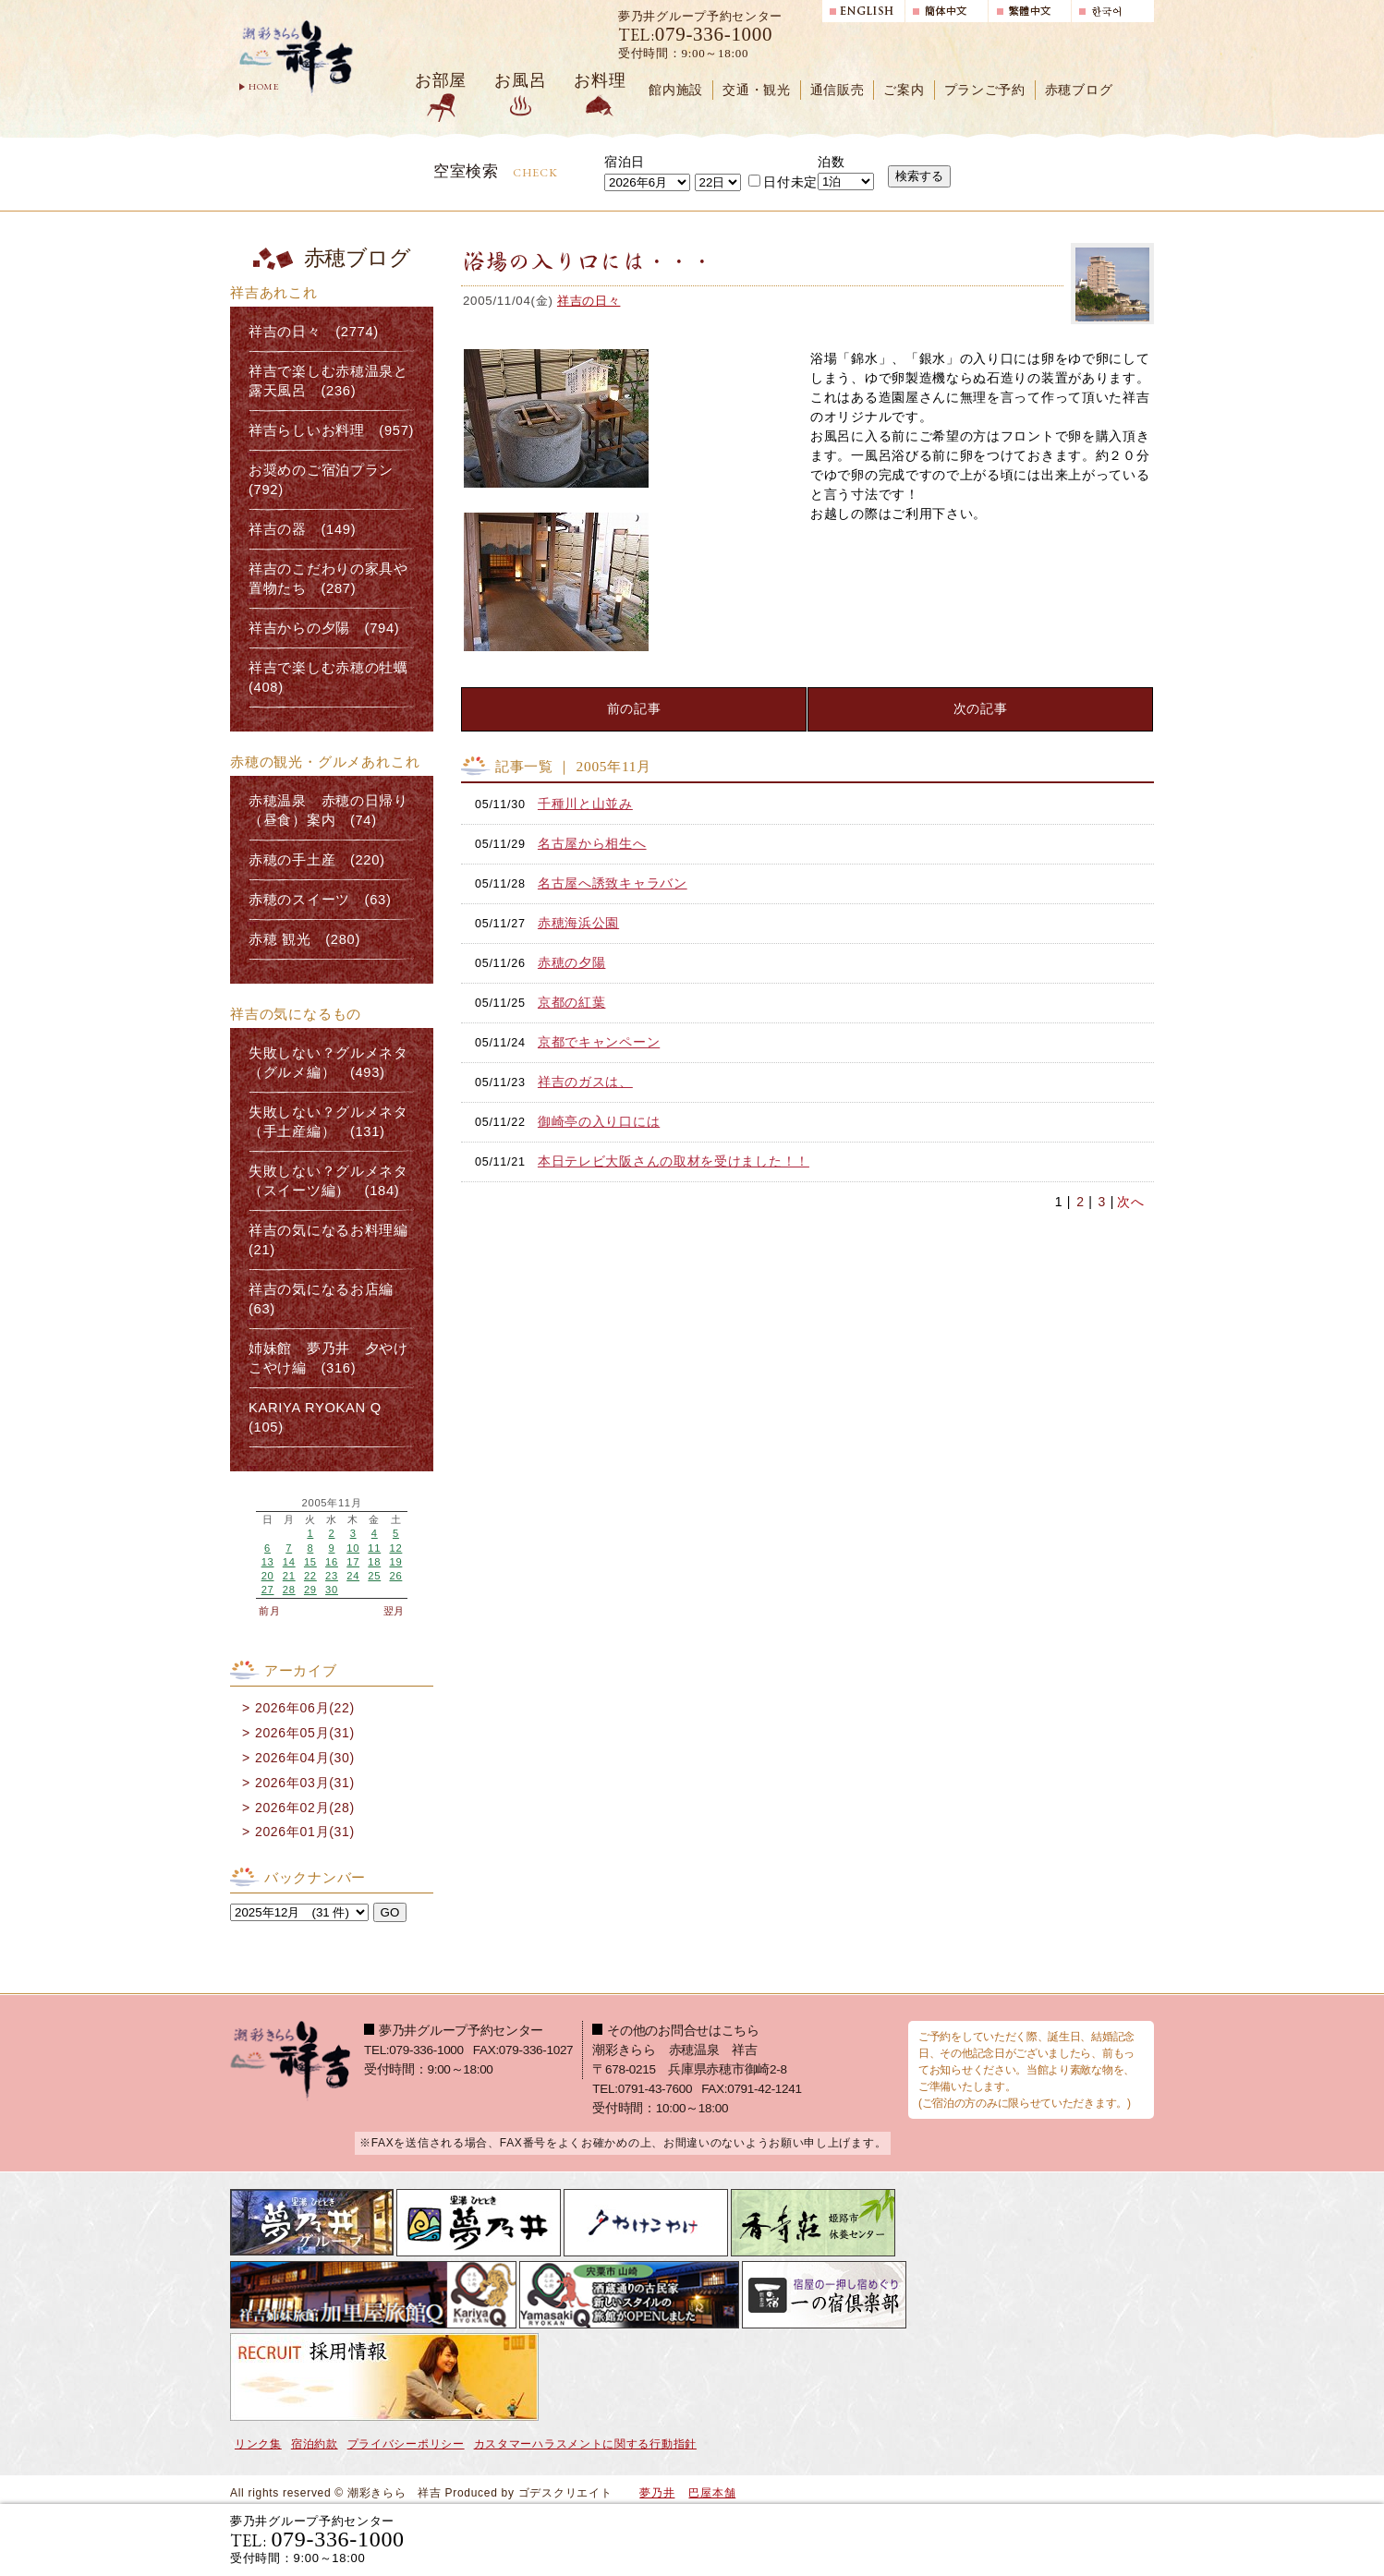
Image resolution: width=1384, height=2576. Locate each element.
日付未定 (783, 182)
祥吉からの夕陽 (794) (324, 628)
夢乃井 (656, 2492)
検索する (919, 176)
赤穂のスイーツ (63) (320, 899)
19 (395, 1561)
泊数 (831, 161)
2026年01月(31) (305, 1831)
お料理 (599, 80)
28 (289, 1589)
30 (331, 1589)
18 (374, 1561)
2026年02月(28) (305, 1807)
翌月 (394, 1610)
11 (374, 1548)
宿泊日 (624, 161)
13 (267, 1561)
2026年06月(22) (305, 1707)
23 (331, 1575)
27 (267, 1589)
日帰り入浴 (1064, 2538)
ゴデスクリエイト (565, 2492)
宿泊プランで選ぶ (898, 2538)
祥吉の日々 (589, 301)
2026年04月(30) (305, 1757)
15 (310, 1561)
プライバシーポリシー (406, 2443)
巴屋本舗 (711, 2492)
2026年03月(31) (305, 1782)
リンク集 (258, 2443)
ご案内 (903, 90)
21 (289, 1575)
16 (331, 1561)
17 (352, 1561)
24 (352, 1575)
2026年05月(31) (305, 1732)
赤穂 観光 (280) (304, 939)
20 (267, 1575)
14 (289, 1561)
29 (310, 1589)
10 (352, 1548)
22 (310, 1575)
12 (395, 1548)
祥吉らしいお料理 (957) (331, 430)
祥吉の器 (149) (302, 529)
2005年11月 (332, 1503)
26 (395, 1575)
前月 (269, 1610)
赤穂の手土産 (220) (317, 860)
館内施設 (676, 90)
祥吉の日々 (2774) (314, 331)
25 (374, 1575)
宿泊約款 (314, 2443)
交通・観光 (756, 90)
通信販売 (837, 90)
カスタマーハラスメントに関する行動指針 (585, 2443)
